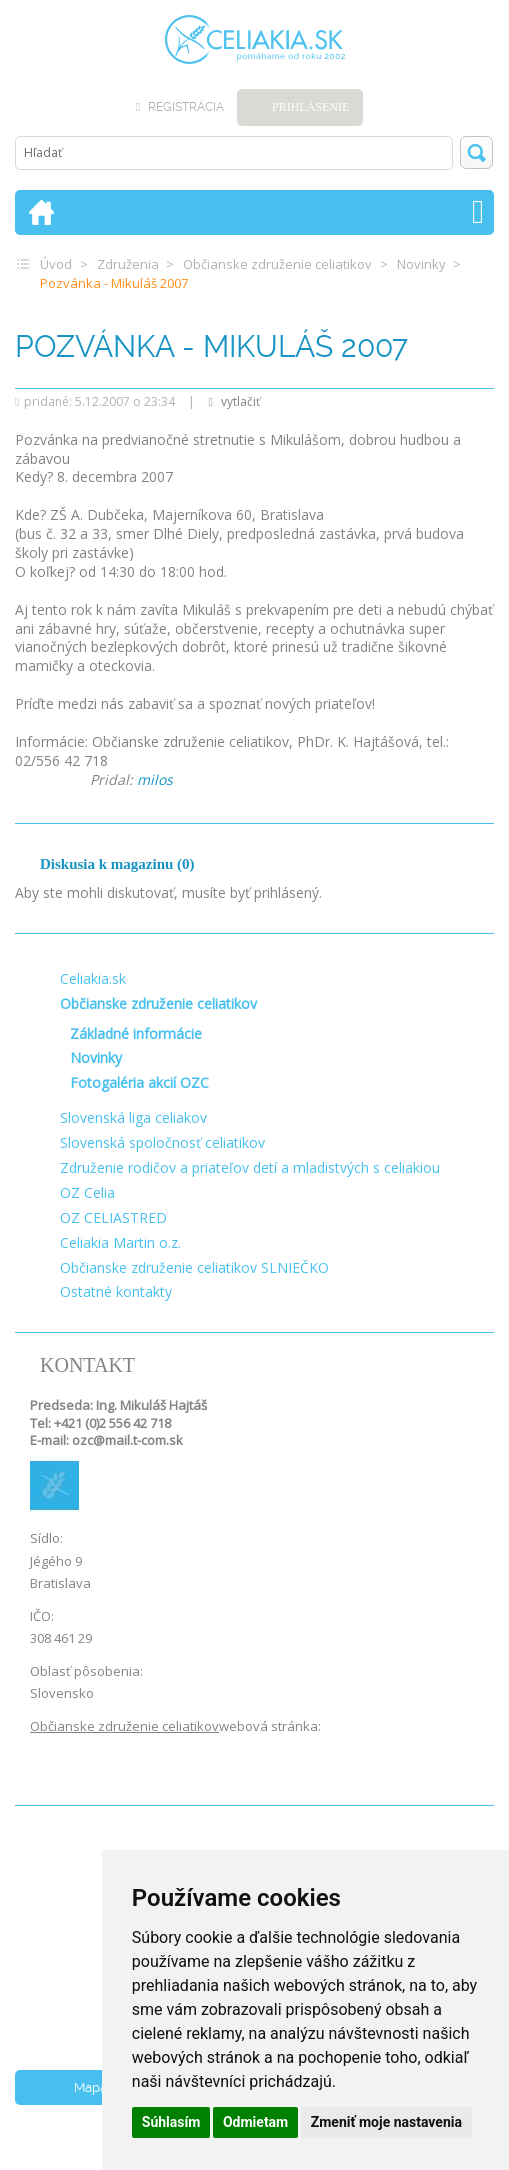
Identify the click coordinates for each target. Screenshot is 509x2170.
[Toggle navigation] (478, 212)
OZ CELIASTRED (113, 1217)
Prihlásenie (310, 107)
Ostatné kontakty (116, 1291)
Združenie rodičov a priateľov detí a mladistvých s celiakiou (250, 1167)
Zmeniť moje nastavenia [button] (386, 2122)
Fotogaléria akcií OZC (139, 1082)
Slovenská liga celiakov (133, 1117)
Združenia (128, 264)
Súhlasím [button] (171, 2122)
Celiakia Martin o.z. (120, 1242)
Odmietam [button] (255, 2122)
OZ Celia (87, 1192)
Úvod (56, 264)
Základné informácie (136, 1033)
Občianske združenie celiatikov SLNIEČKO (194, 1267)
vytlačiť (233, 401)
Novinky (421, 264)
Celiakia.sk (93, 978)
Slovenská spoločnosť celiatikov (162, 1142)
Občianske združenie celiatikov (277, 264)
